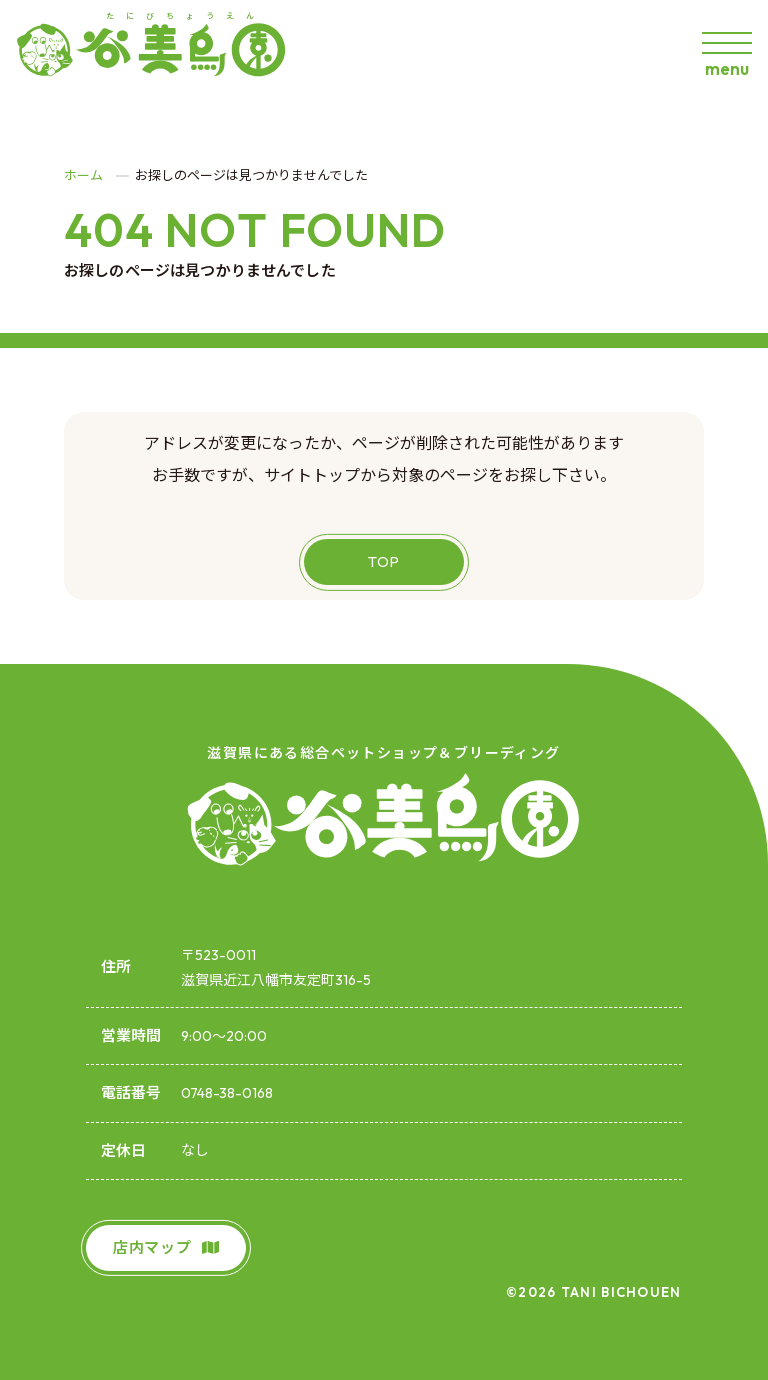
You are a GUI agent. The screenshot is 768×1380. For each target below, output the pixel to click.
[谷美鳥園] (161, 50)
